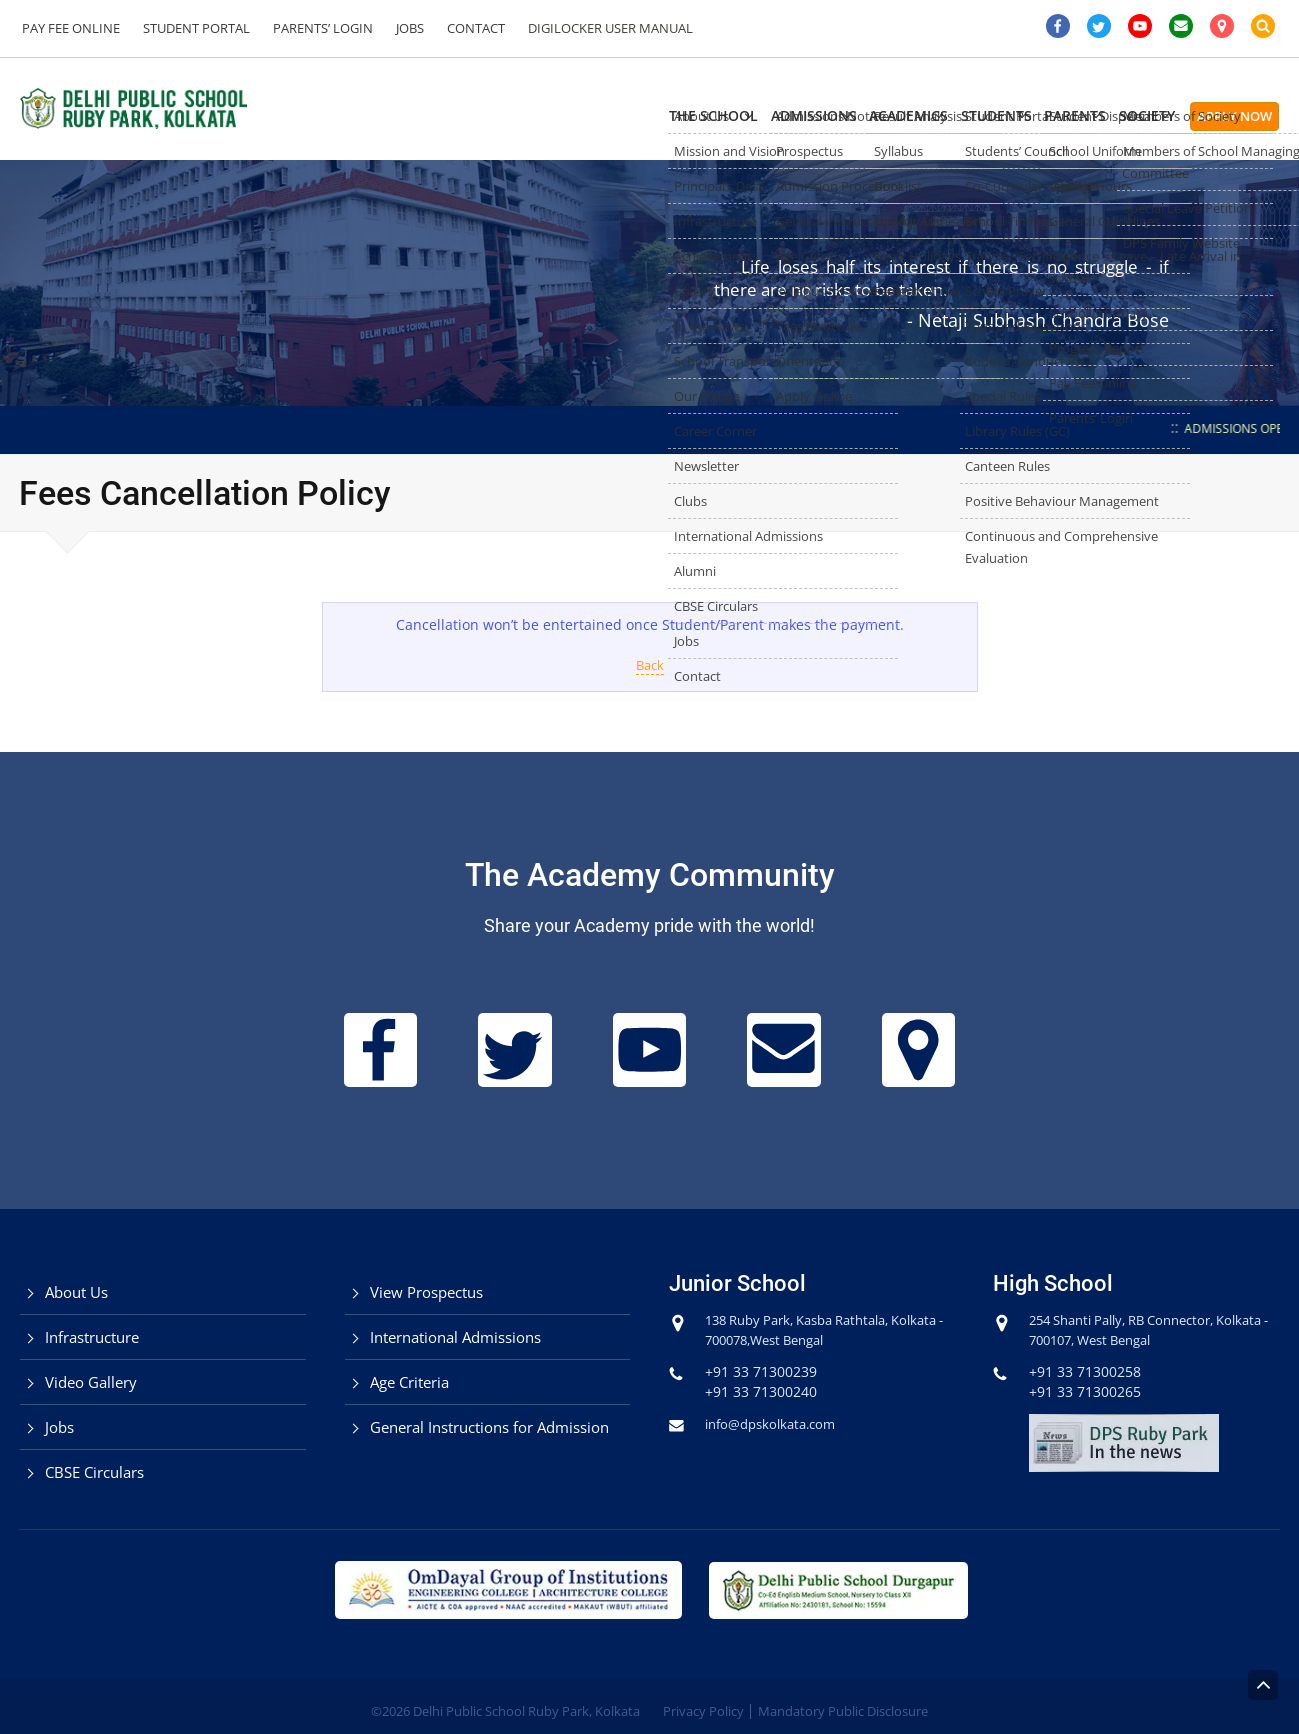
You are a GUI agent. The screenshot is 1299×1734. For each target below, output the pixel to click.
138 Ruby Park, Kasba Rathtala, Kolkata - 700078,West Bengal (809, 1329)
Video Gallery (91, 1382)
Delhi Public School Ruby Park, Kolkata (526, 1711)
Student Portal (190, 28)
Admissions (675, 115)
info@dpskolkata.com (776, 1423)
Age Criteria (409, 1382)
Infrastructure (92, 1337)
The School (545, 115)
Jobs (396, 28)
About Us (76, 1292)
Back (649, 664)
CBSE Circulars (94, 1472)
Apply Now (1234, 116)
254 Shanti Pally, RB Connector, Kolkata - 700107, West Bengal (1133, 1329)
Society (1126, 115)
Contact (458, 28)
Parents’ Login (313, 28)
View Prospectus (426, 1292)
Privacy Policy (703, 1711)
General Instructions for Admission (489, 1427)
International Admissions (455, 1337)
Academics (799, 115)
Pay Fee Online (69, 28)
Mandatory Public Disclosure (843, 1711)
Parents (1025, 115)
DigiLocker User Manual (588, 28)
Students (916, 115)
